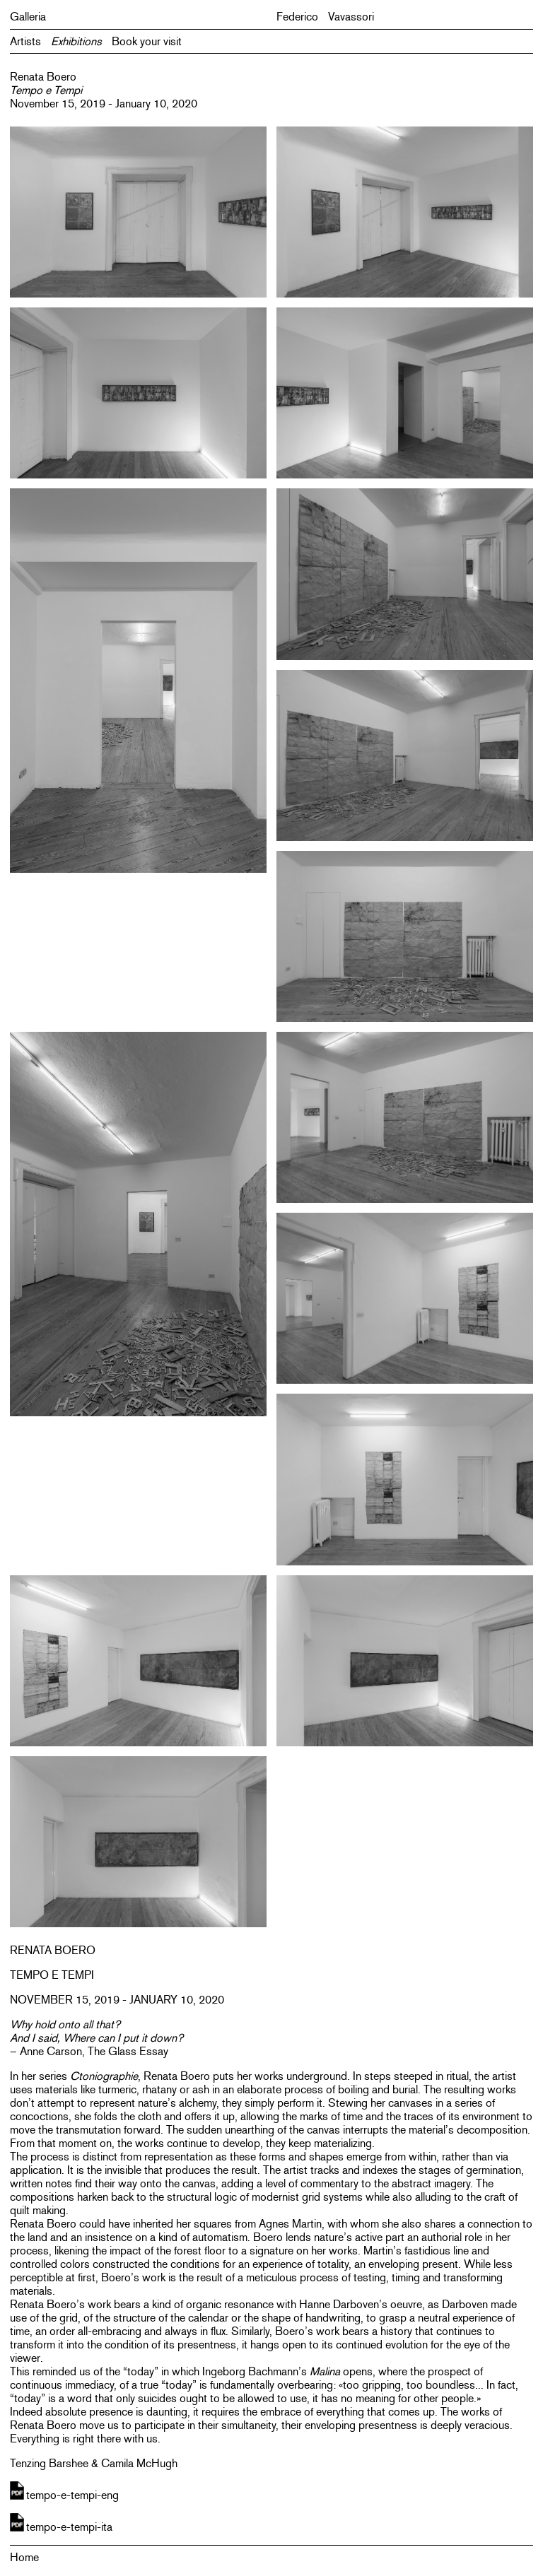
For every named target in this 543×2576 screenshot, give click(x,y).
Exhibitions (76, 41)
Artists (25, 41)
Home (24, 2557)
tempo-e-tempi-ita (69, 2527)
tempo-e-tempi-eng (72, 2495)
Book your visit (147, 41)
